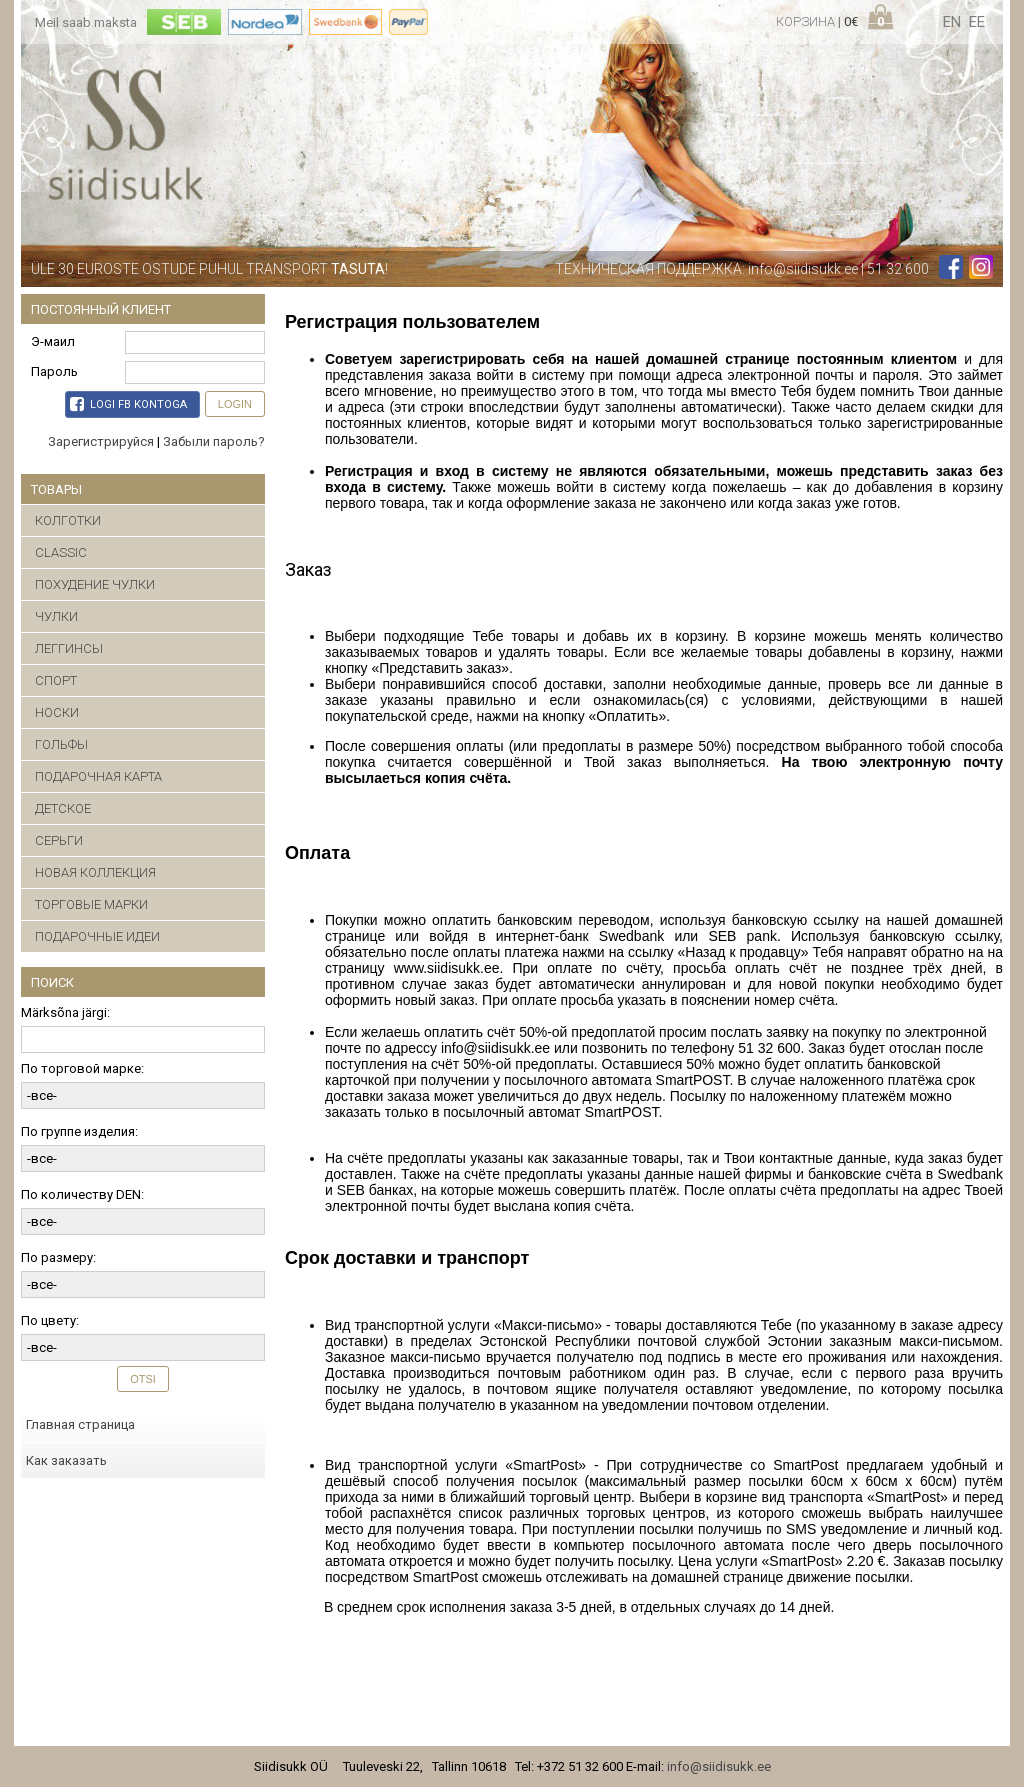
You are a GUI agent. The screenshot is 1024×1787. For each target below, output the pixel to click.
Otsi (143, 1379)
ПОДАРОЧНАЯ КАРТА (98, 776)
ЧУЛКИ (56, 616)
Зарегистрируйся (101, 441)
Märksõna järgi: (65, 1012)
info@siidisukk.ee (803, 269)
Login (235, 404)
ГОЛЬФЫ (61, 744)
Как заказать (66, 1460)
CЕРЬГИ (59, 840)
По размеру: (58, 1257)
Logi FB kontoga (128, 404)
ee (977, 22)
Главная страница (80, 1424)
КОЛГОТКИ (68, 520)
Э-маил (53, 341)
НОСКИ (57, 712)
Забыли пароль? (214, 441)
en (952, 22)
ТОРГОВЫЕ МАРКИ (91, 904)
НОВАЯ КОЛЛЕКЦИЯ (95, 872)
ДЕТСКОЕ (63, 808)
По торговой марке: (82, 1068)
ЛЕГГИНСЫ (69, 648)
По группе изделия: (79, 1131)
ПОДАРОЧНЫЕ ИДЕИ (97, 936)
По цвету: (50, 1320)
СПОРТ (56, 680)
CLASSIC (61, 552)
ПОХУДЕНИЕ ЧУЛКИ (95, 584)
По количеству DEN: (82, 1194)
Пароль (54, 371)
